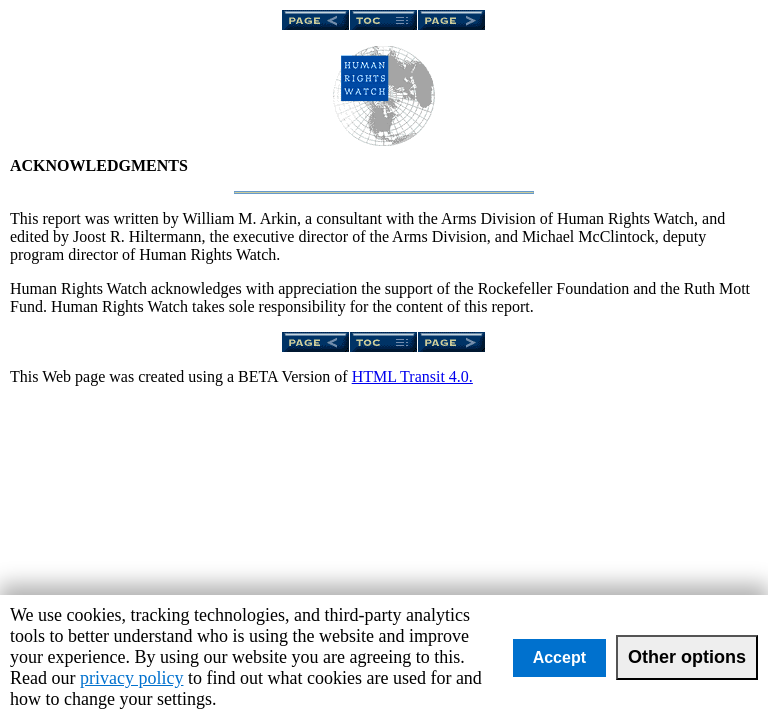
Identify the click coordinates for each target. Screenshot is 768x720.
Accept (559, 657)
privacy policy (131, 678)
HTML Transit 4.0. (412, 376)
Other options (687, 657)
